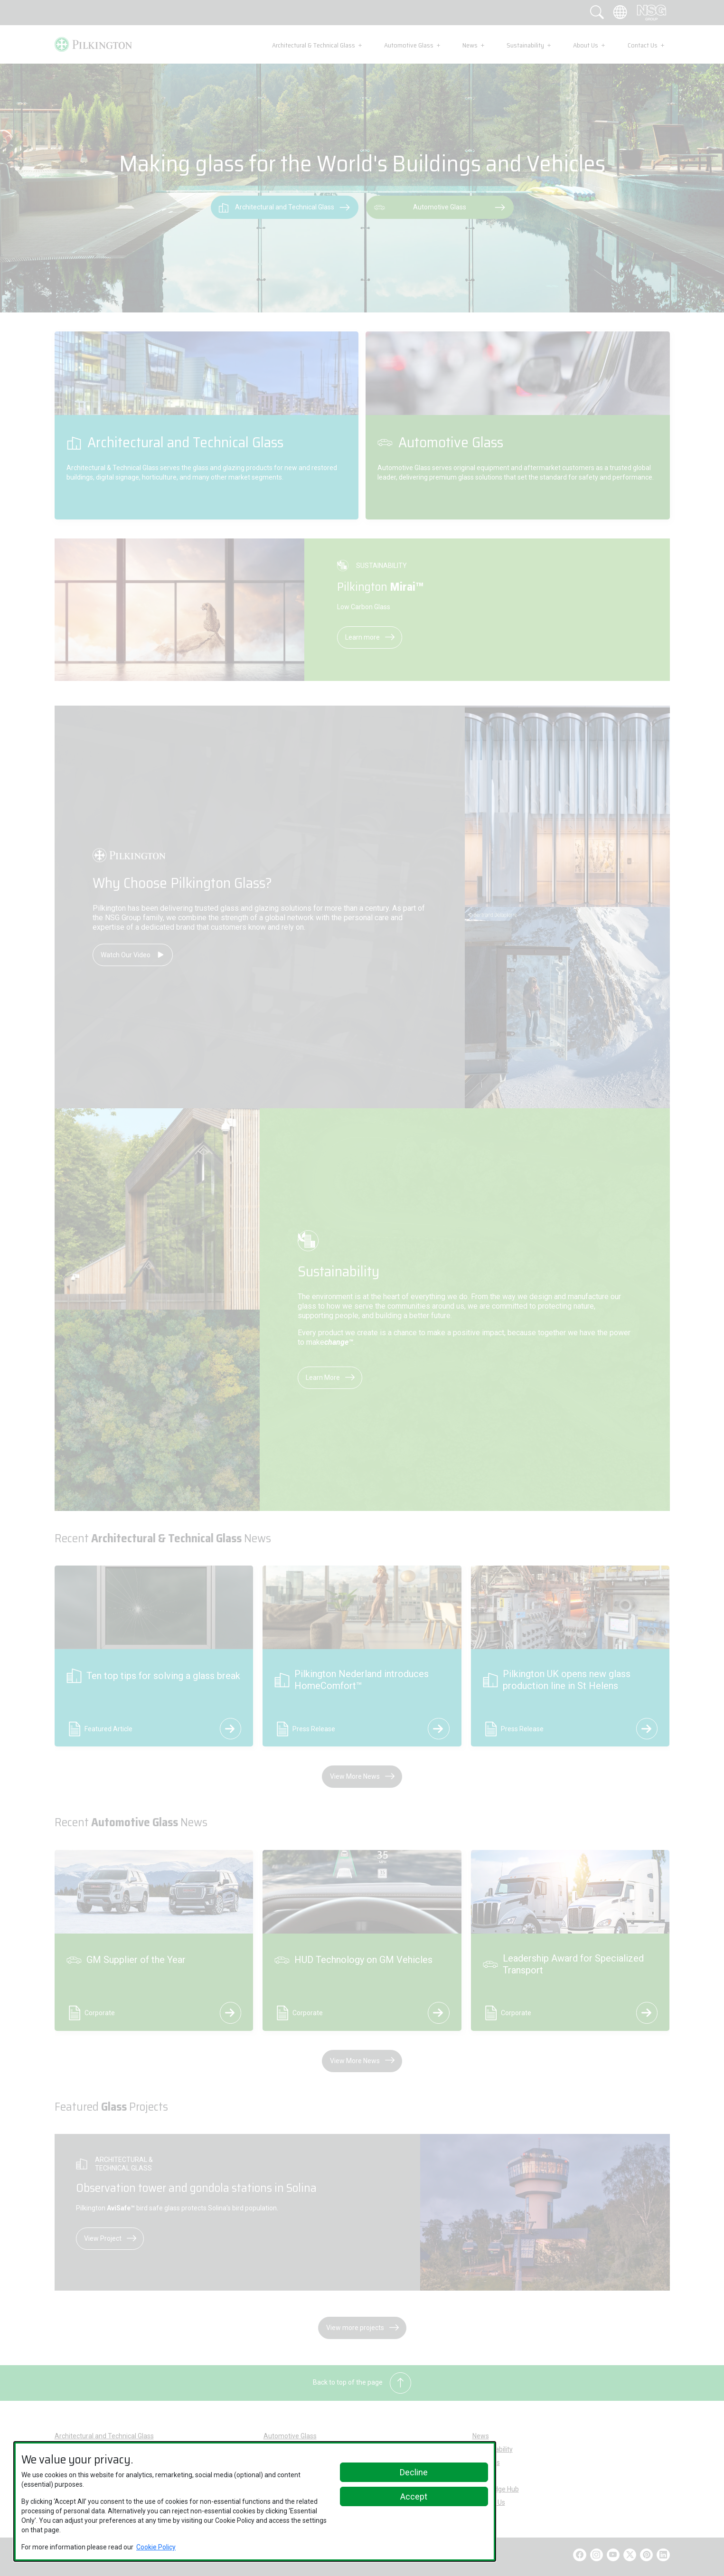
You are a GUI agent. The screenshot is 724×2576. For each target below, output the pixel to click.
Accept (413, 2496)
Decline (414, 2472)
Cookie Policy (156, 2547)
